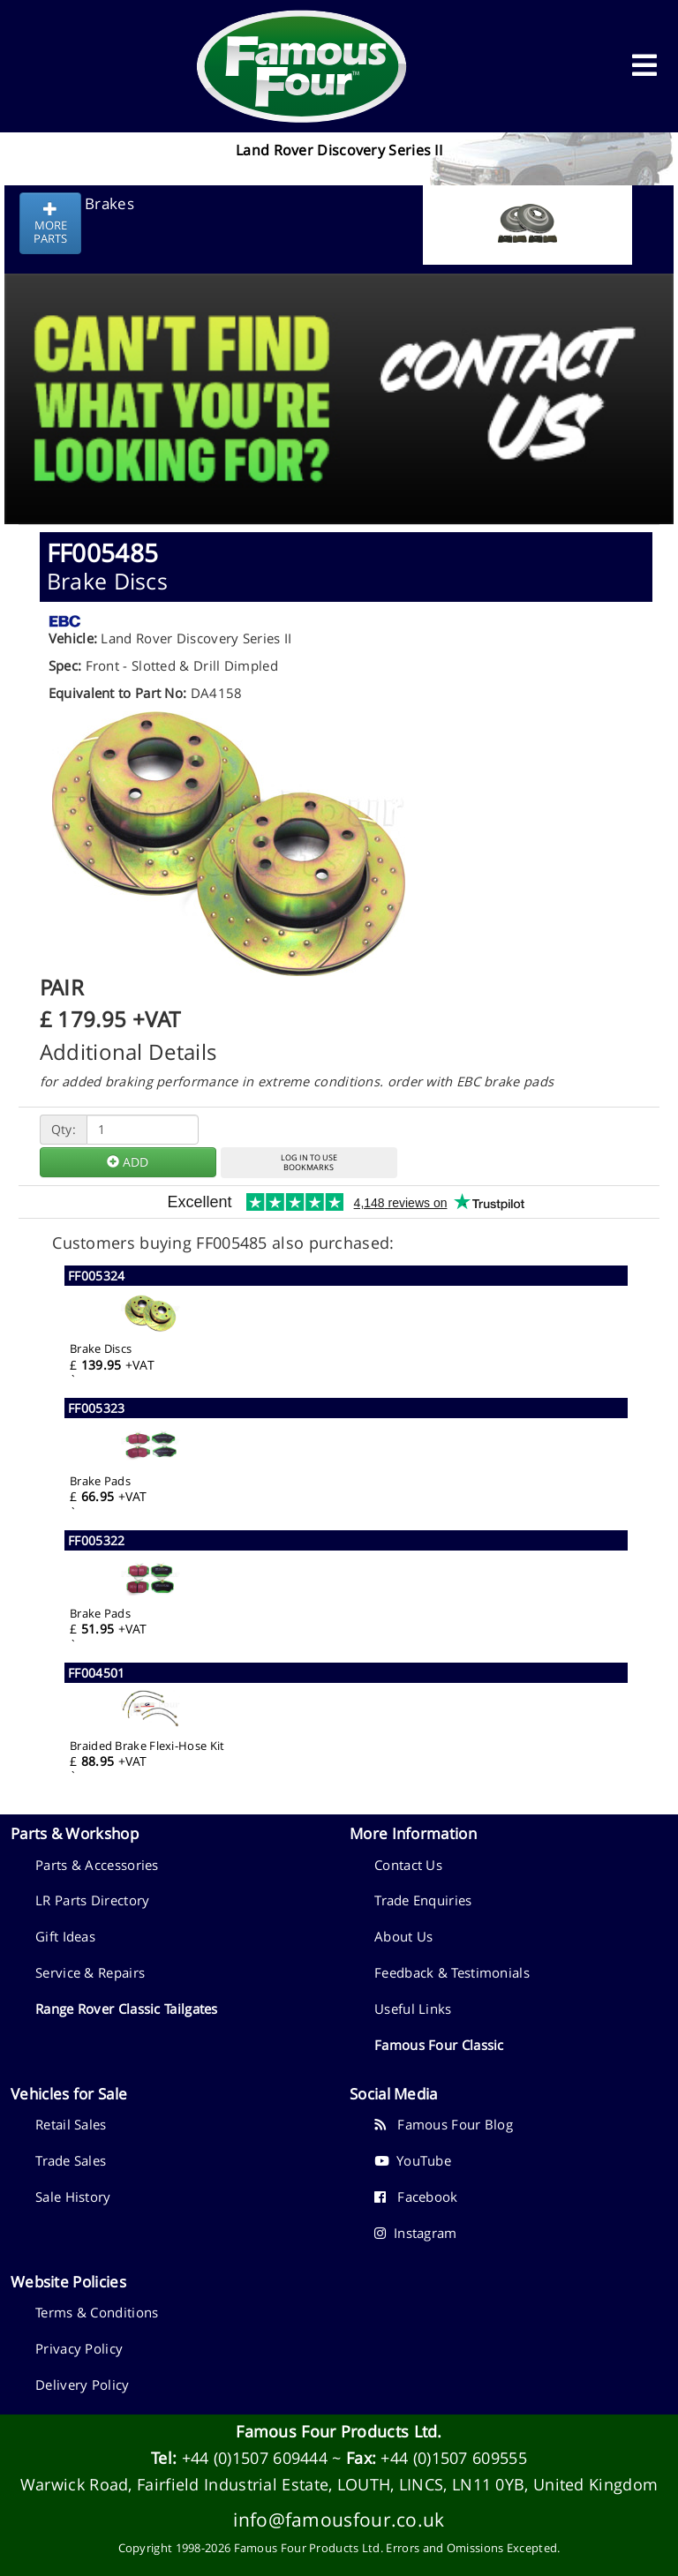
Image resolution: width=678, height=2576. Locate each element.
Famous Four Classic (439, 2045)
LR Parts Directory (92, 1900)
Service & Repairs (90, 1972)
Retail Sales (71, 2124)
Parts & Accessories (97, 1865)
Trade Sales (70, 2160)
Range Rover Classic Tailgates (126, 2008)
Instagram (415, 2233)
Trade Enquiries (423, 1900)
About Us (403, 1936)
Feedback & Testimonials (452, 1972)
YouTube (412, 2160)
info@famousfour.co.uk (338, 2519)
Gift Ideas (65, 1936)
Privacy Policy (79, 2348)
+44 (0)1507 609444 (255, 2457)
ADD (127, 1161)
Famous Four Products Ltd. (339, 2431)
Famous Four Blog (443, 2124)
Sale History (73, 2196)
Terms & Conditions (96, 2312)
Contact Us (408, 1865)
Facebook (416, 2196)
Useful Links (413, 2008)
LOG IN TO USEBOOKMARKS (309, 1162)
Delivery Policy (82, 2384)
